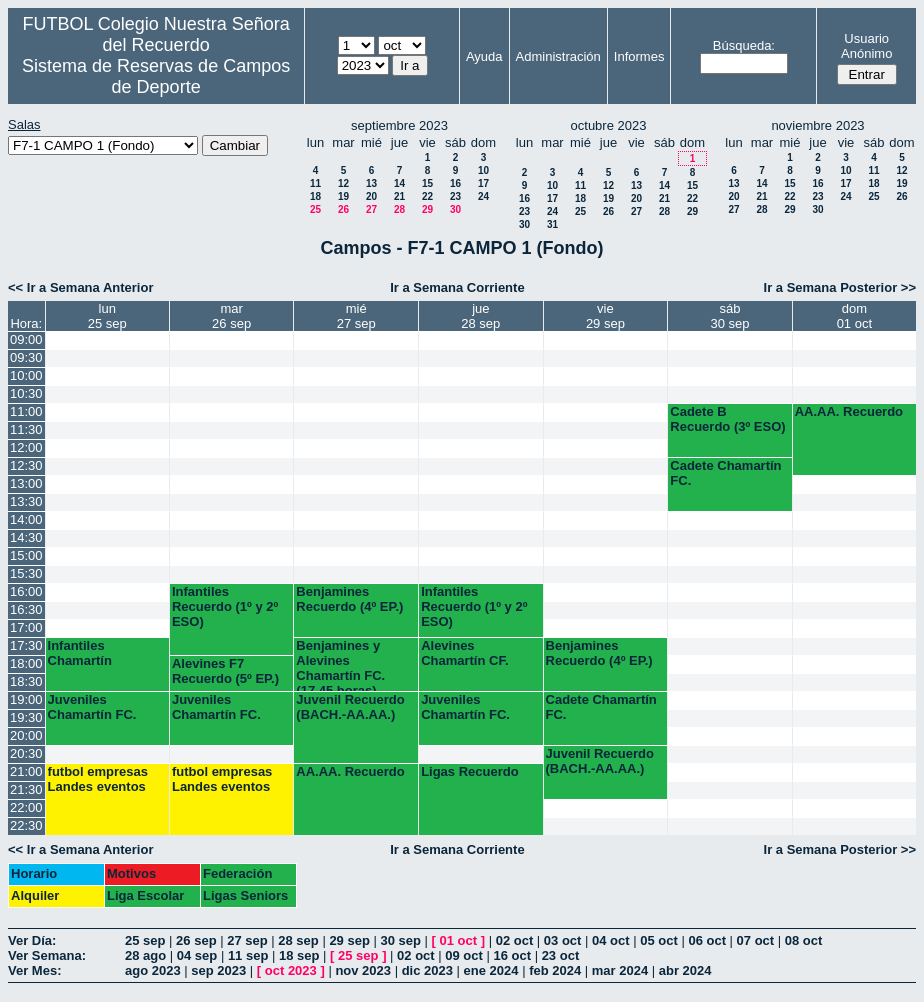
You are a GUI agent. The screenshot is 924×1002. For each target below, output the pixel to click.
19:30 (26, 717)
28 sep (298, 940)
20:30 (26, 753)
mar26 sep (231, 316)
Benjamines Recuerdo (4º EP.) (349, 599)
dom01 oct (854, 316)
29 (427, 209)
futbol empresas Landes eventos (98, 779)
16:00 (26, 591)
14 (399, 183)
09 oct (464, 955)
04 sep (197, 955)
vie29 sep (605, 316)
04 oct (611, 940)
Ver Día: (32, 940)
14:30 (26, 537)
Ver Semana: (47, 955)
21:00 (26, 771)
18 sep (299, 955)
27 (371, 209)
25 (315, 209)
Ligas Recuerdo (470, 771)
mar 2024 (620, 970)
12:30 (26, 465)
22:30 (26, 825)
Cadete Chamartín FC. (725, 473)
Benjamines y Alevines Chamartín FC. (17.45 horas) (340, 664)
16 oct (512, 955)
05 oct (659, 940)
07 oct (756, 940)
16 (455, 183)
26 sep (196, 940)
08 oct (804, 940)
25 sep (145, 940)
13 (371, 183)
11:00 (26, 411)
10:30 (26, 393)
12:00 (26, 447)
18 (315, 196)
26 (343, 209)
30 (455, 209)
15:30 (26, 573)
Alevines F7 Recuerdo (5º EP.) (225, 671)
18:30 (26, 681)
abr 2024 (685, 970)
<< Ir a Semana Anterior (80, 287)
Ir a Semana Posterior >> (840, 287)
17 (483, 183)
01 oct (459, 940)
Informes (639, 56)
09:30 (26, 357)
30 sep (400, 940)
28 (399, 209)
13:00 (26, 483)
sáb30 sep (729, 316)
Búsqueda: (744, 45)
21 (399, 196)
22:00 (26, 807)
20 (371, 196)
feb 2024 (555, 970)
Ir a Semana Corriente (457, 287)
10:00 (26, 375)
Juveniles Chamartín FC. (92, 707)
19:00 (26, 699)
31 (552, 224)
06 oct (707, 940)
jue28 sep (480, 316)
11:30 (26, 429)
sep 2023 (218, 970)
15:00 (26, 555)
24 (483, 196)
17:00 (26, 627)
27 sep (247, 940)
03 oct (563, 940)
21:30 (26, 789)
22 (427, 196)
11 (315, 183)
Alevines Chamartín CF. (464, 653)
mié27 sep (356, 316)
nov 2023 (363, 970)
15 (427, 183)
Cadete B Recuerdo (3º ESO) (727, 419)
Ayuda (484, 56)
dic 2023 (427, 970)
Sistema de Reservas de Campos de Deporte (156, 76)
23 (455, 196)
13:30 (26, 501)
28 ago (145, 955)
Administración (558, 56)
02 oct (515, 940)
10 (483, 170)
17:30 (26, 645)
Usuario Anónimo (866, 46)
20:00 (26, 735)
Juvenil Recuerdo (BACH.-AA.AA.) (350, 707)
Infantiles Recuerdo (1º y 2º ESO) (225, 606)
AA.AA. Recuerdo (849, 411)
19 (343, 196)
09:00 (26, 339)
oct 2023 (291, 970)
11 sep (248, 955)
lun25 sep (107, 316)
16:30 (26, 609)
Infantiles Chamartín (80, 653)
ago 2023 (153, 970)
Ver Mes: (34, 970)
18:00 (26, 663)
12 (343, 183)
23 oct (561, 955)
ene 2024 (491, 970)
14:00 (26, 519)
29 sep (349, 940)
